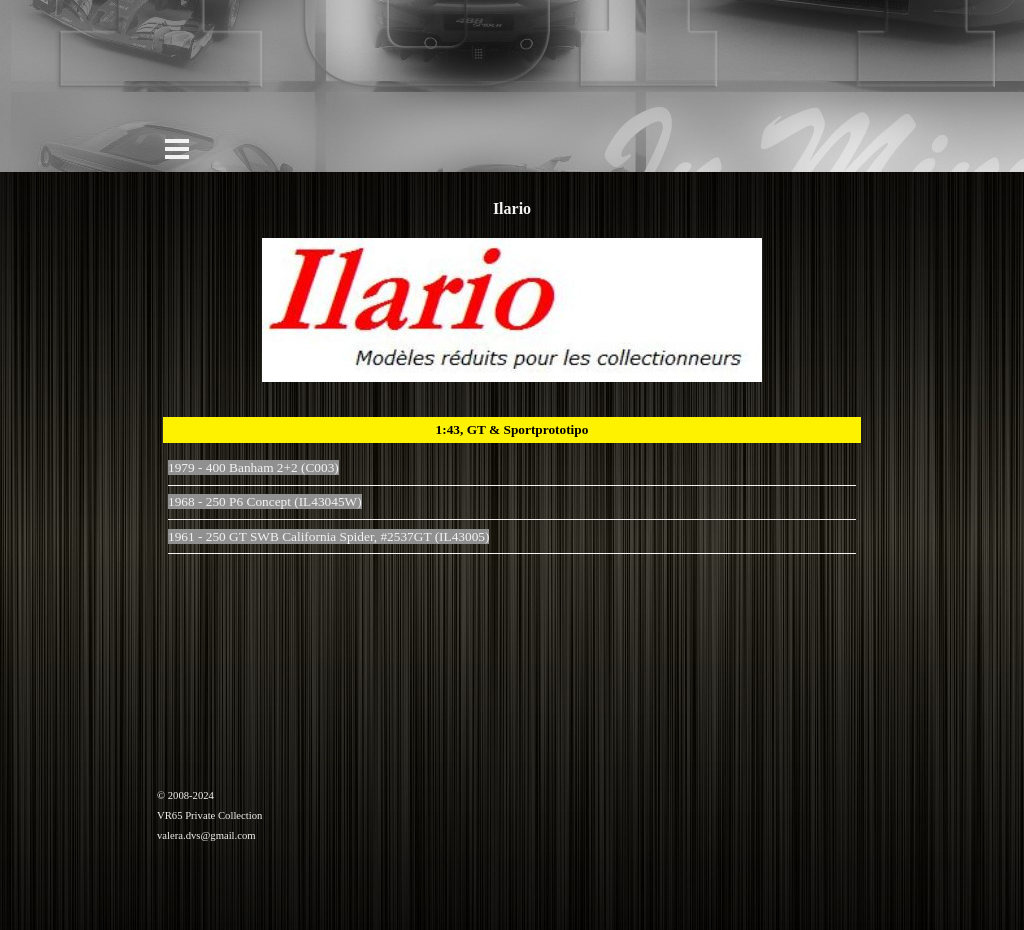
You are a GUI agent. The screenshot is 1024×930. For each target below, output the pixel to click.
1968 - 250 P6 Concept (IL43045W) (265, 501)
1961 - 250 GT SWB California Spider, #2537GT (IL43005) (328, 536)
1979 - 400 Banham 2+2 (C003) (253, 467)
